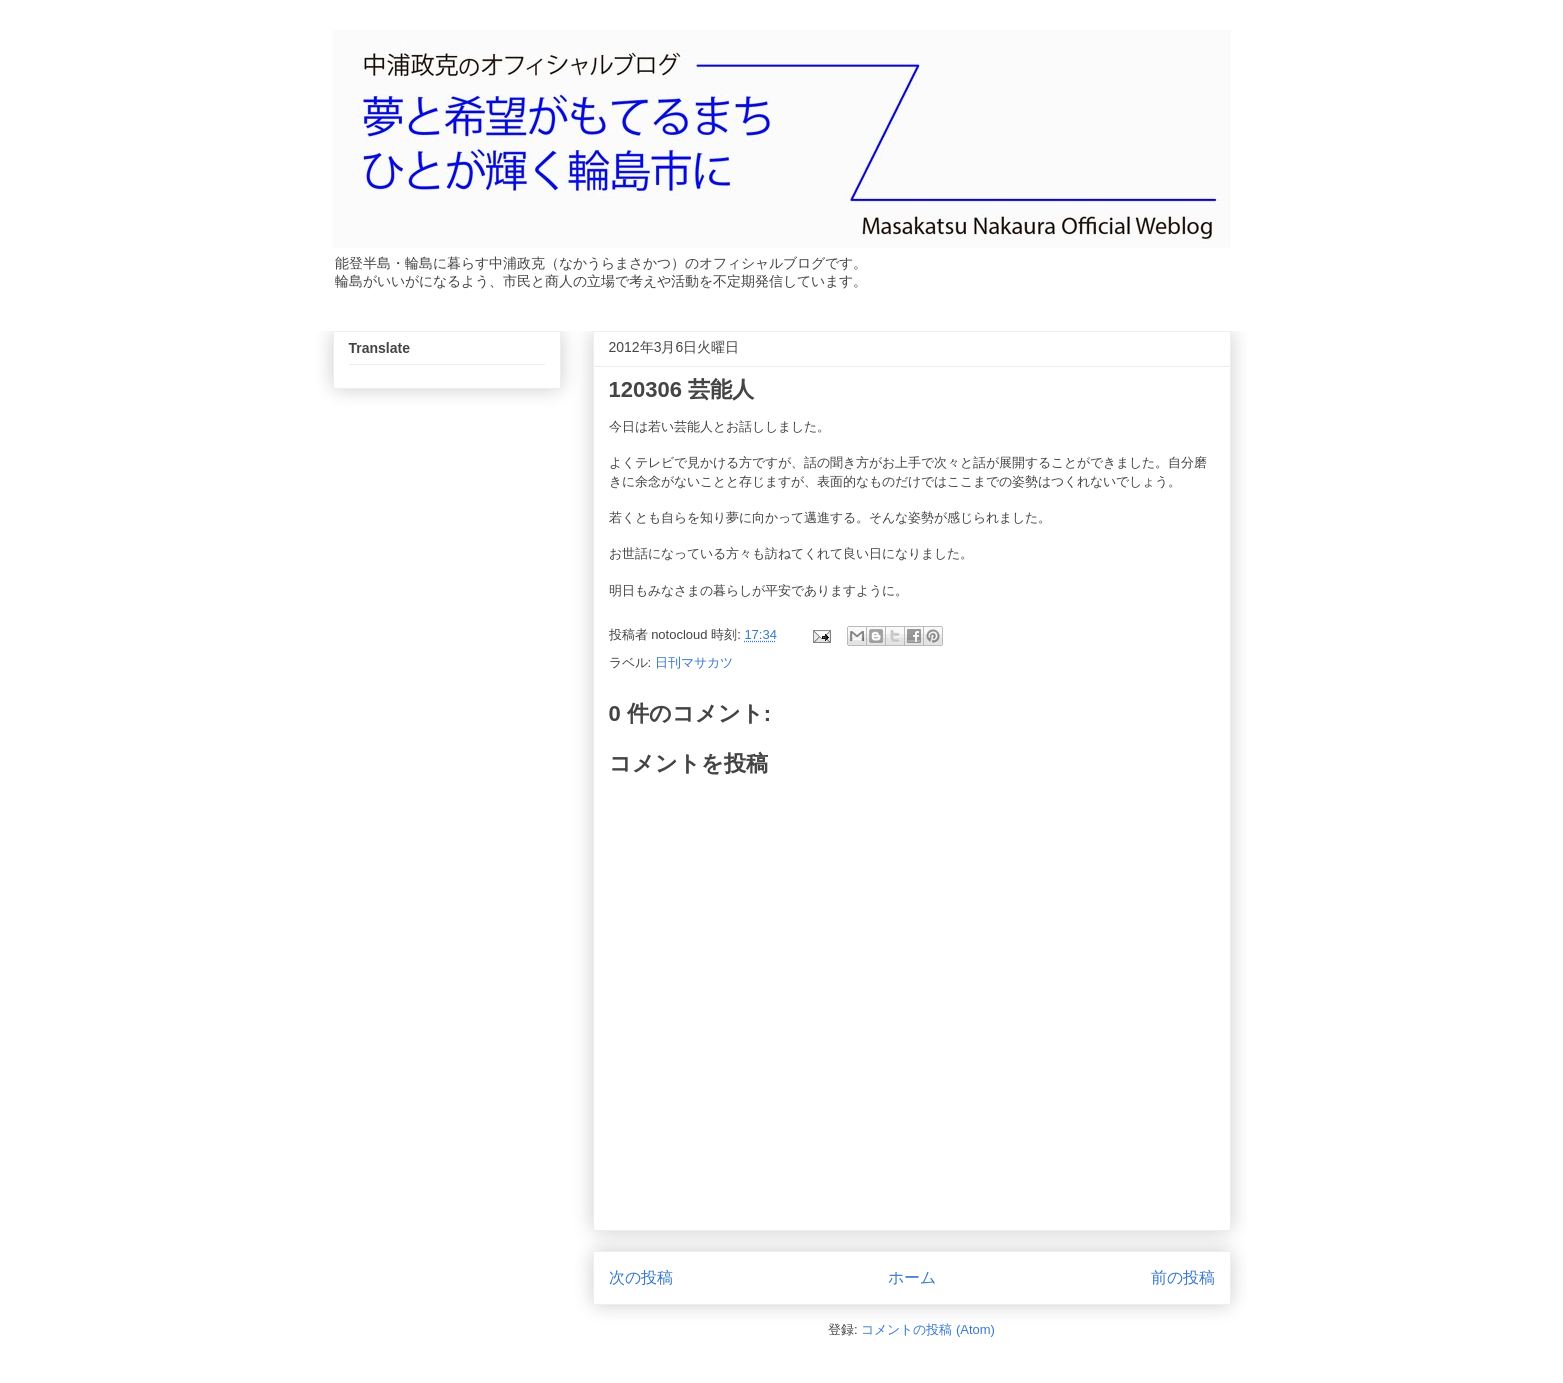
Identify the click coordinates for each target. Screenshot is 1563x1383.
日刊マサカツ (694, 662)
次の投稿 (641, 1277)
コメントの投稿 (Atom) (928, 1329)
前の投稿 (1183, 1277)
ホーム (912, 1277)
